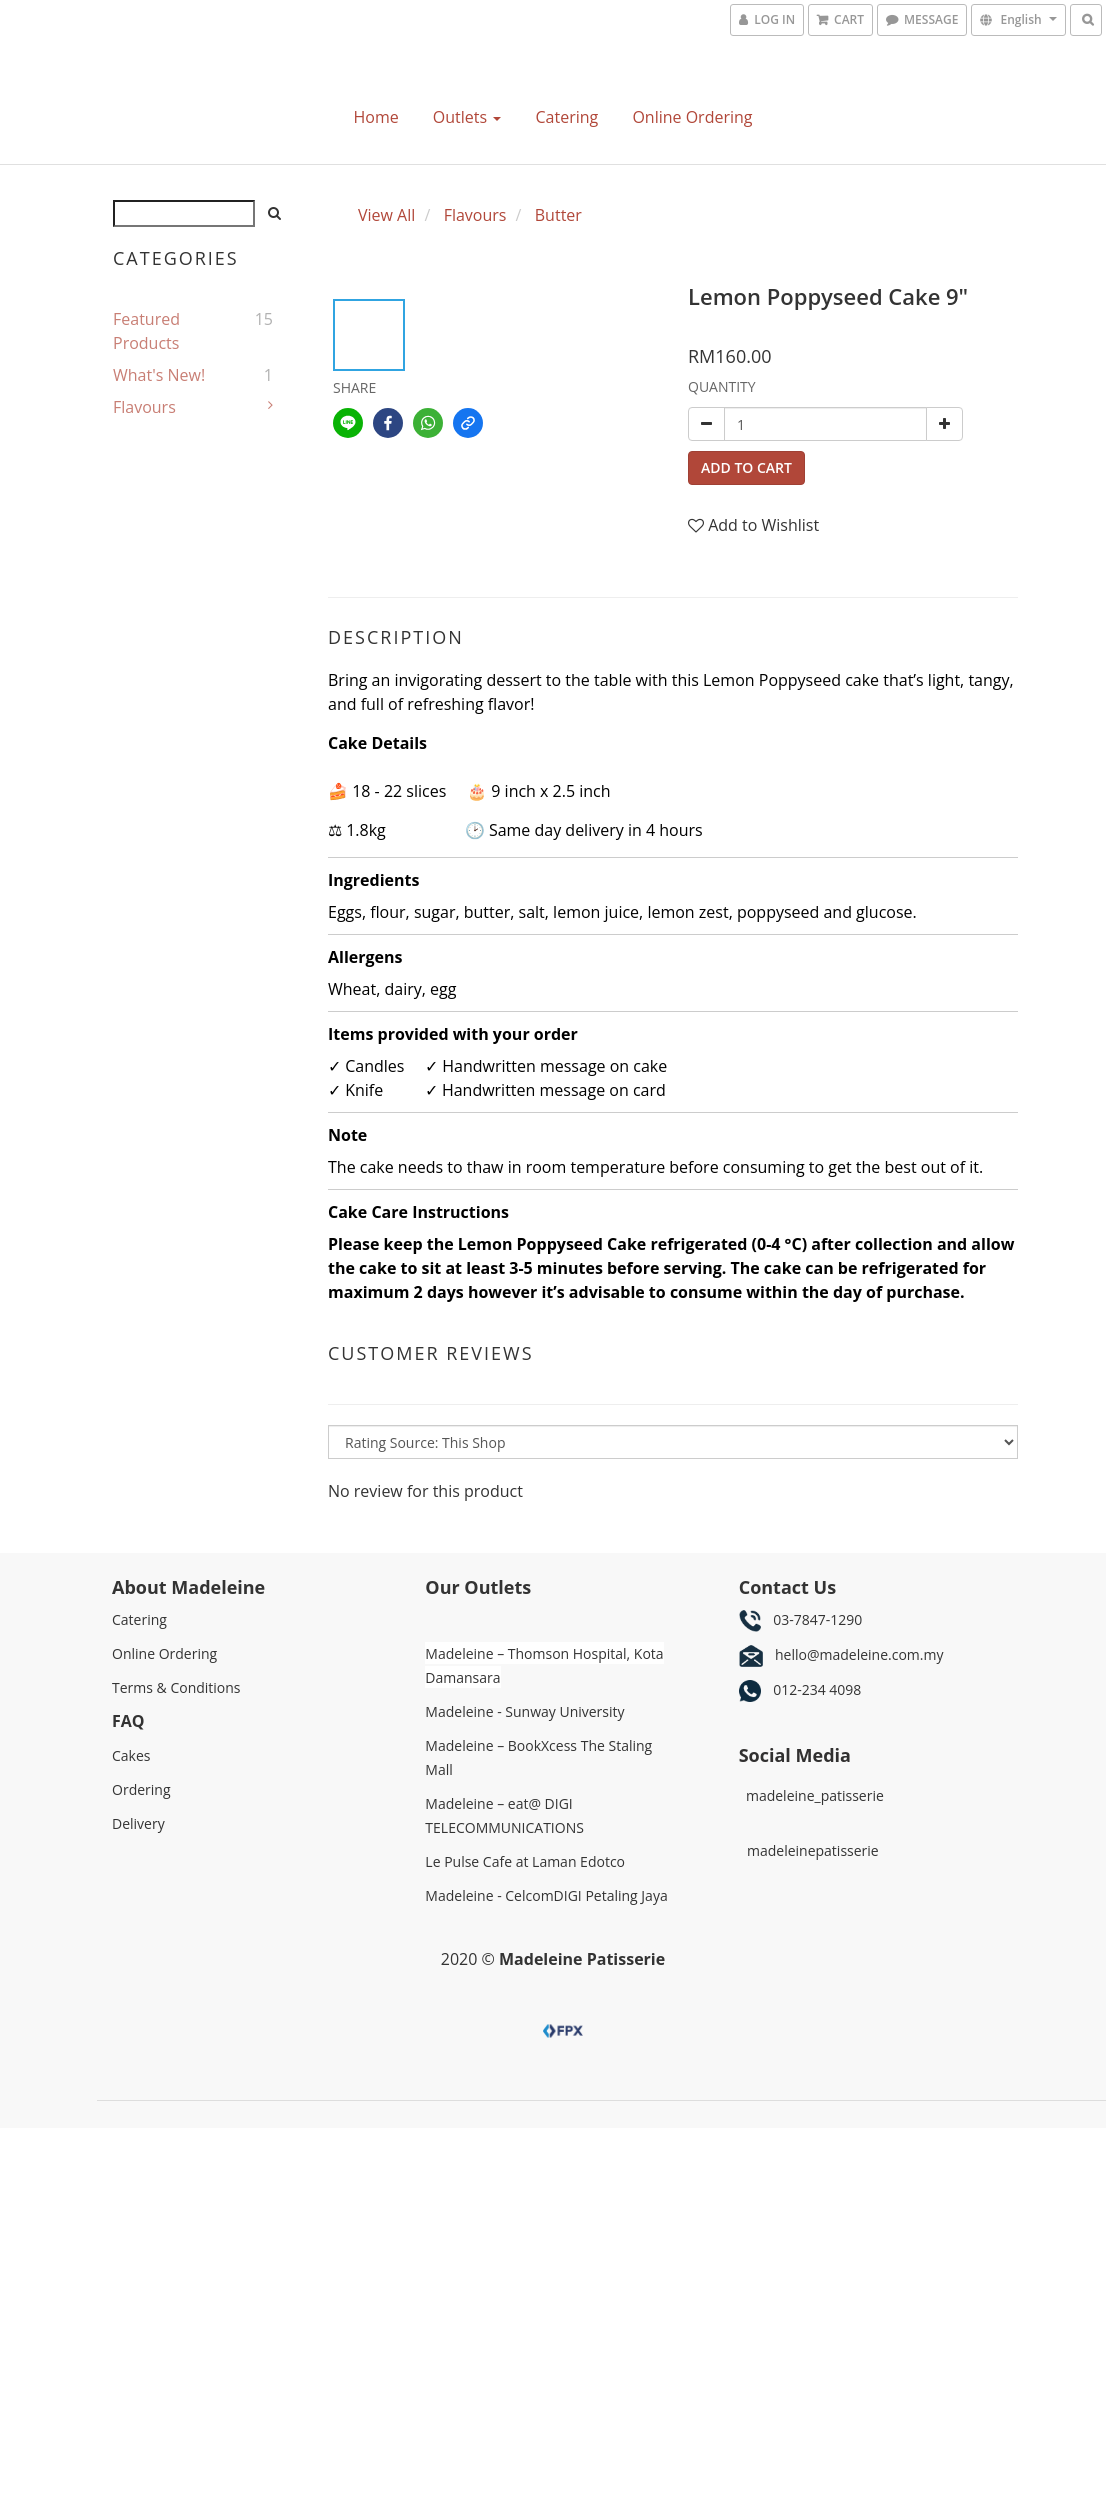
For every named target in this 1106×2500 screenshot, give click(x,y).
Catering (566, 117)
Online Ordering (692, 117)
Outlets (467, 117)
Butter (558, 215)
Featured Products (146, 331)
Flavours (144, 407)
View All (386, 215)
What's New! (159, 375)
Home (375, 117)
